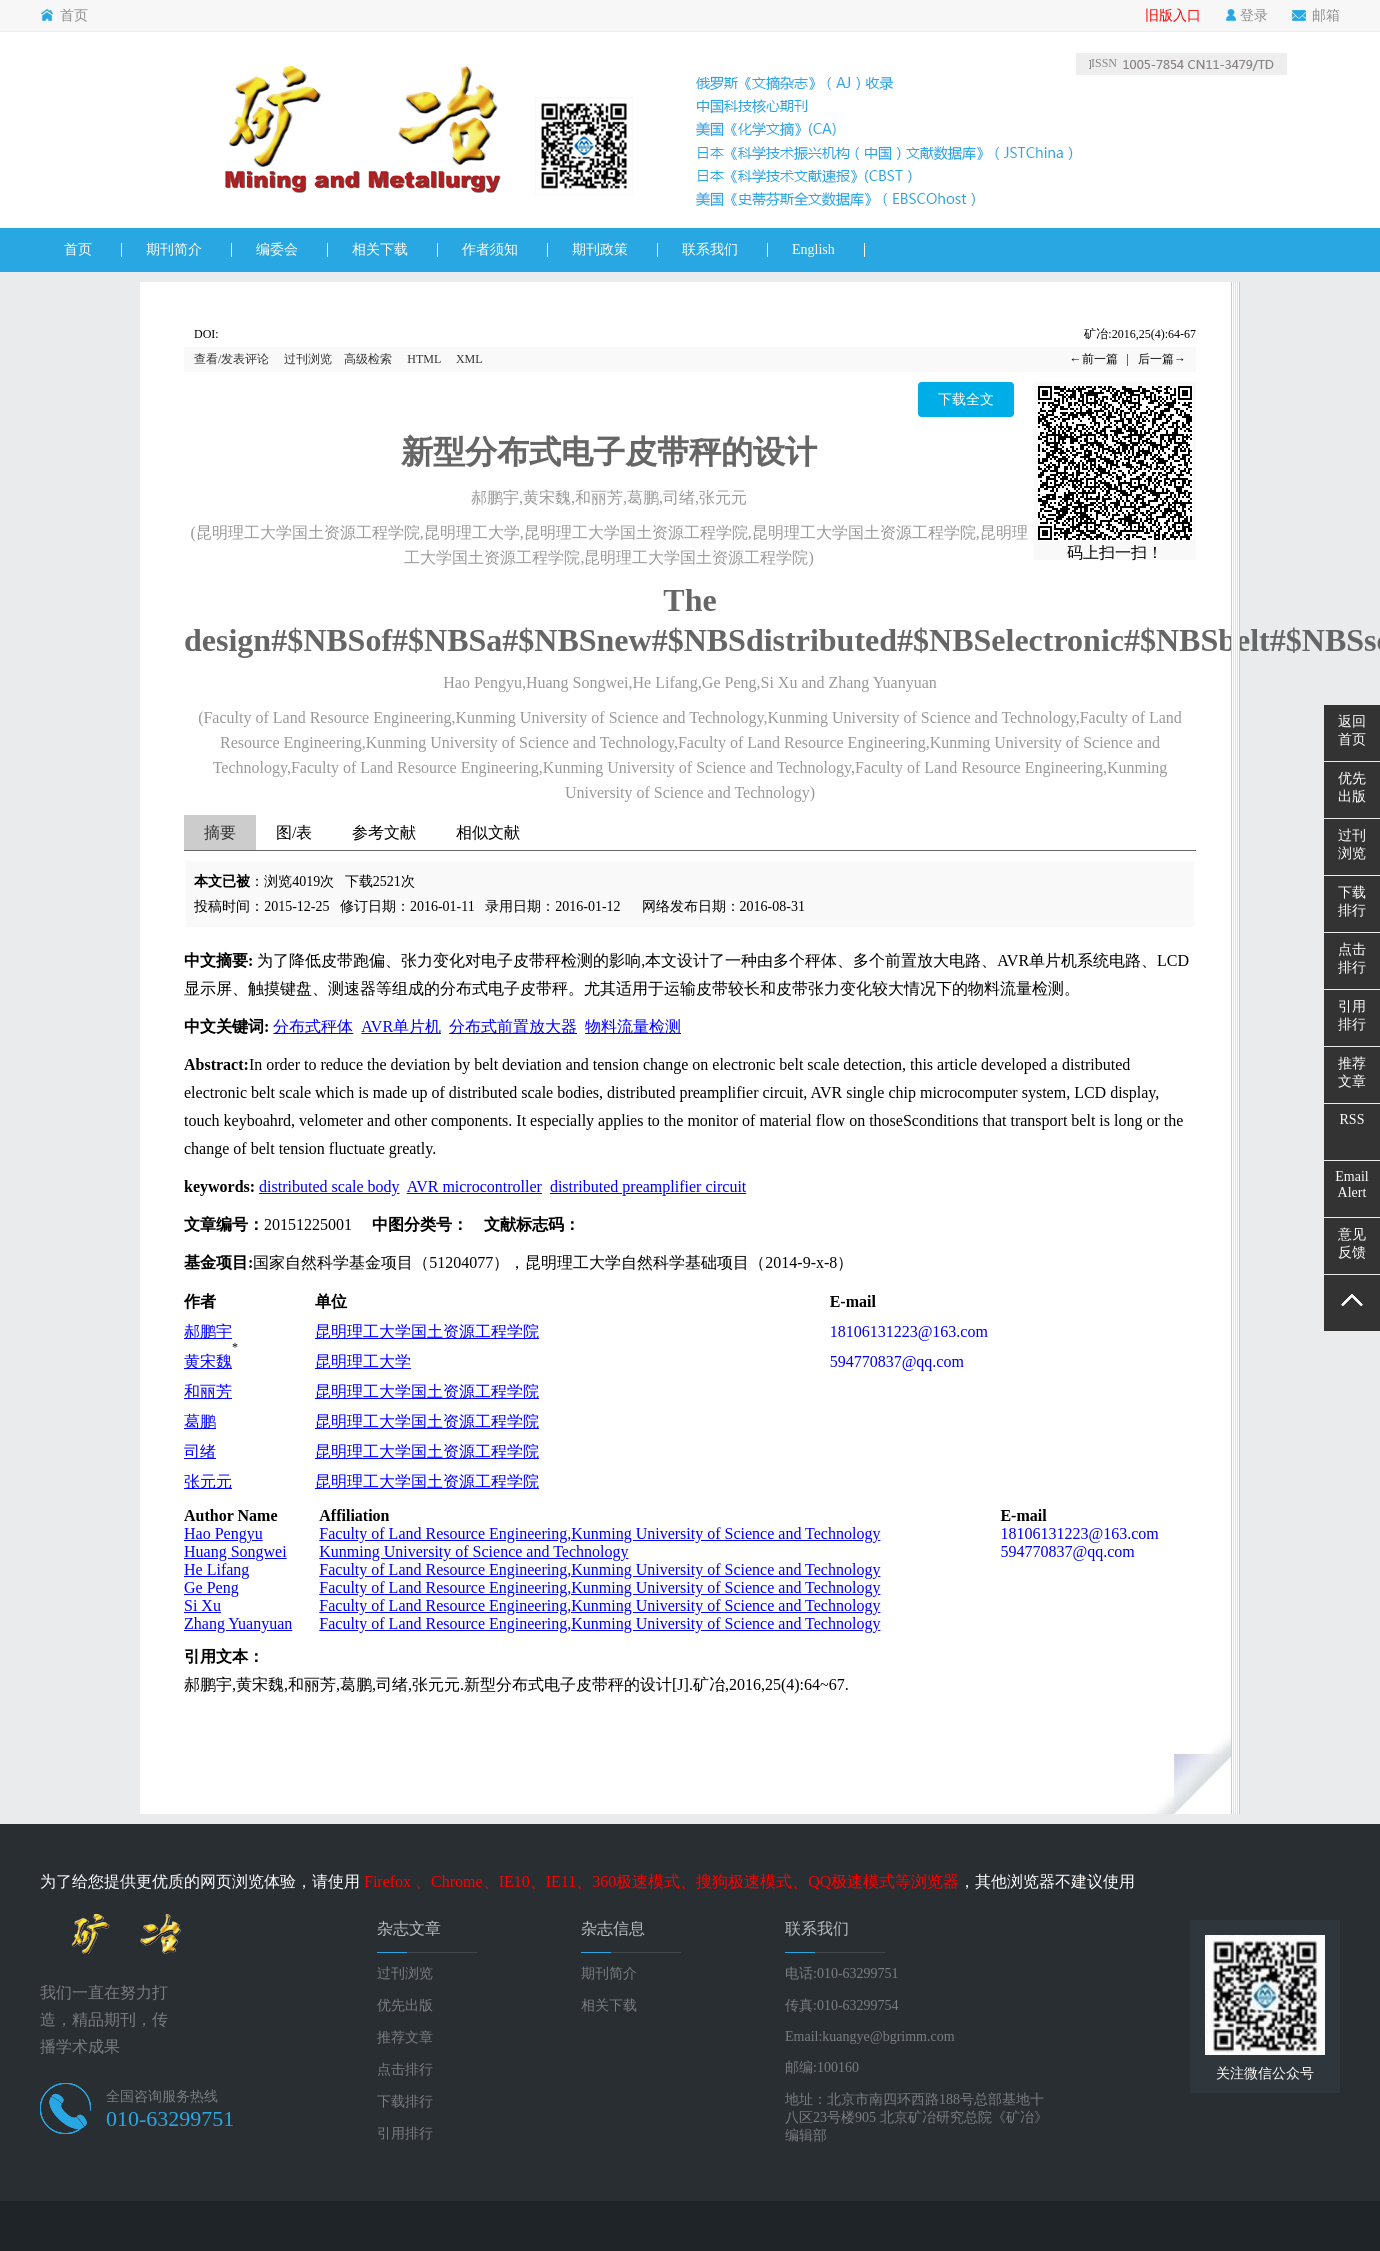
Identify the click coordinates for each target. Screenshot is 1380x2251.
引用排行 (405, 2133)
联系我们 (710, 249)
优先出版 (405, 2005)
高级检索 (368, 359)
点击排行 (405, 2069)
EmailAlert (1351, 1184)
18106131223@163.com (909, 1331)
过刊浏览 (308, 359)
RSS (1352, 1119)
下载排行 (405, 2101)
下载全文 (966, 399)
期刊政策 (600, 249)
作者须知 (490, 249)
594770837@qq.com (897, 1361)
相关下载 (380, 249)
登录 (1246, 16)
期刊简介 (174, 249)
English (813, 249)
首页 (64, 16)
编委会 (277, 249)
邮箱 (1316, 16)
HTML (424, 359)
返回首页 (1352, 730)
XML (469, 359)
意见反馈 (1352, 1243)
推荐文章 (405, 2037)
